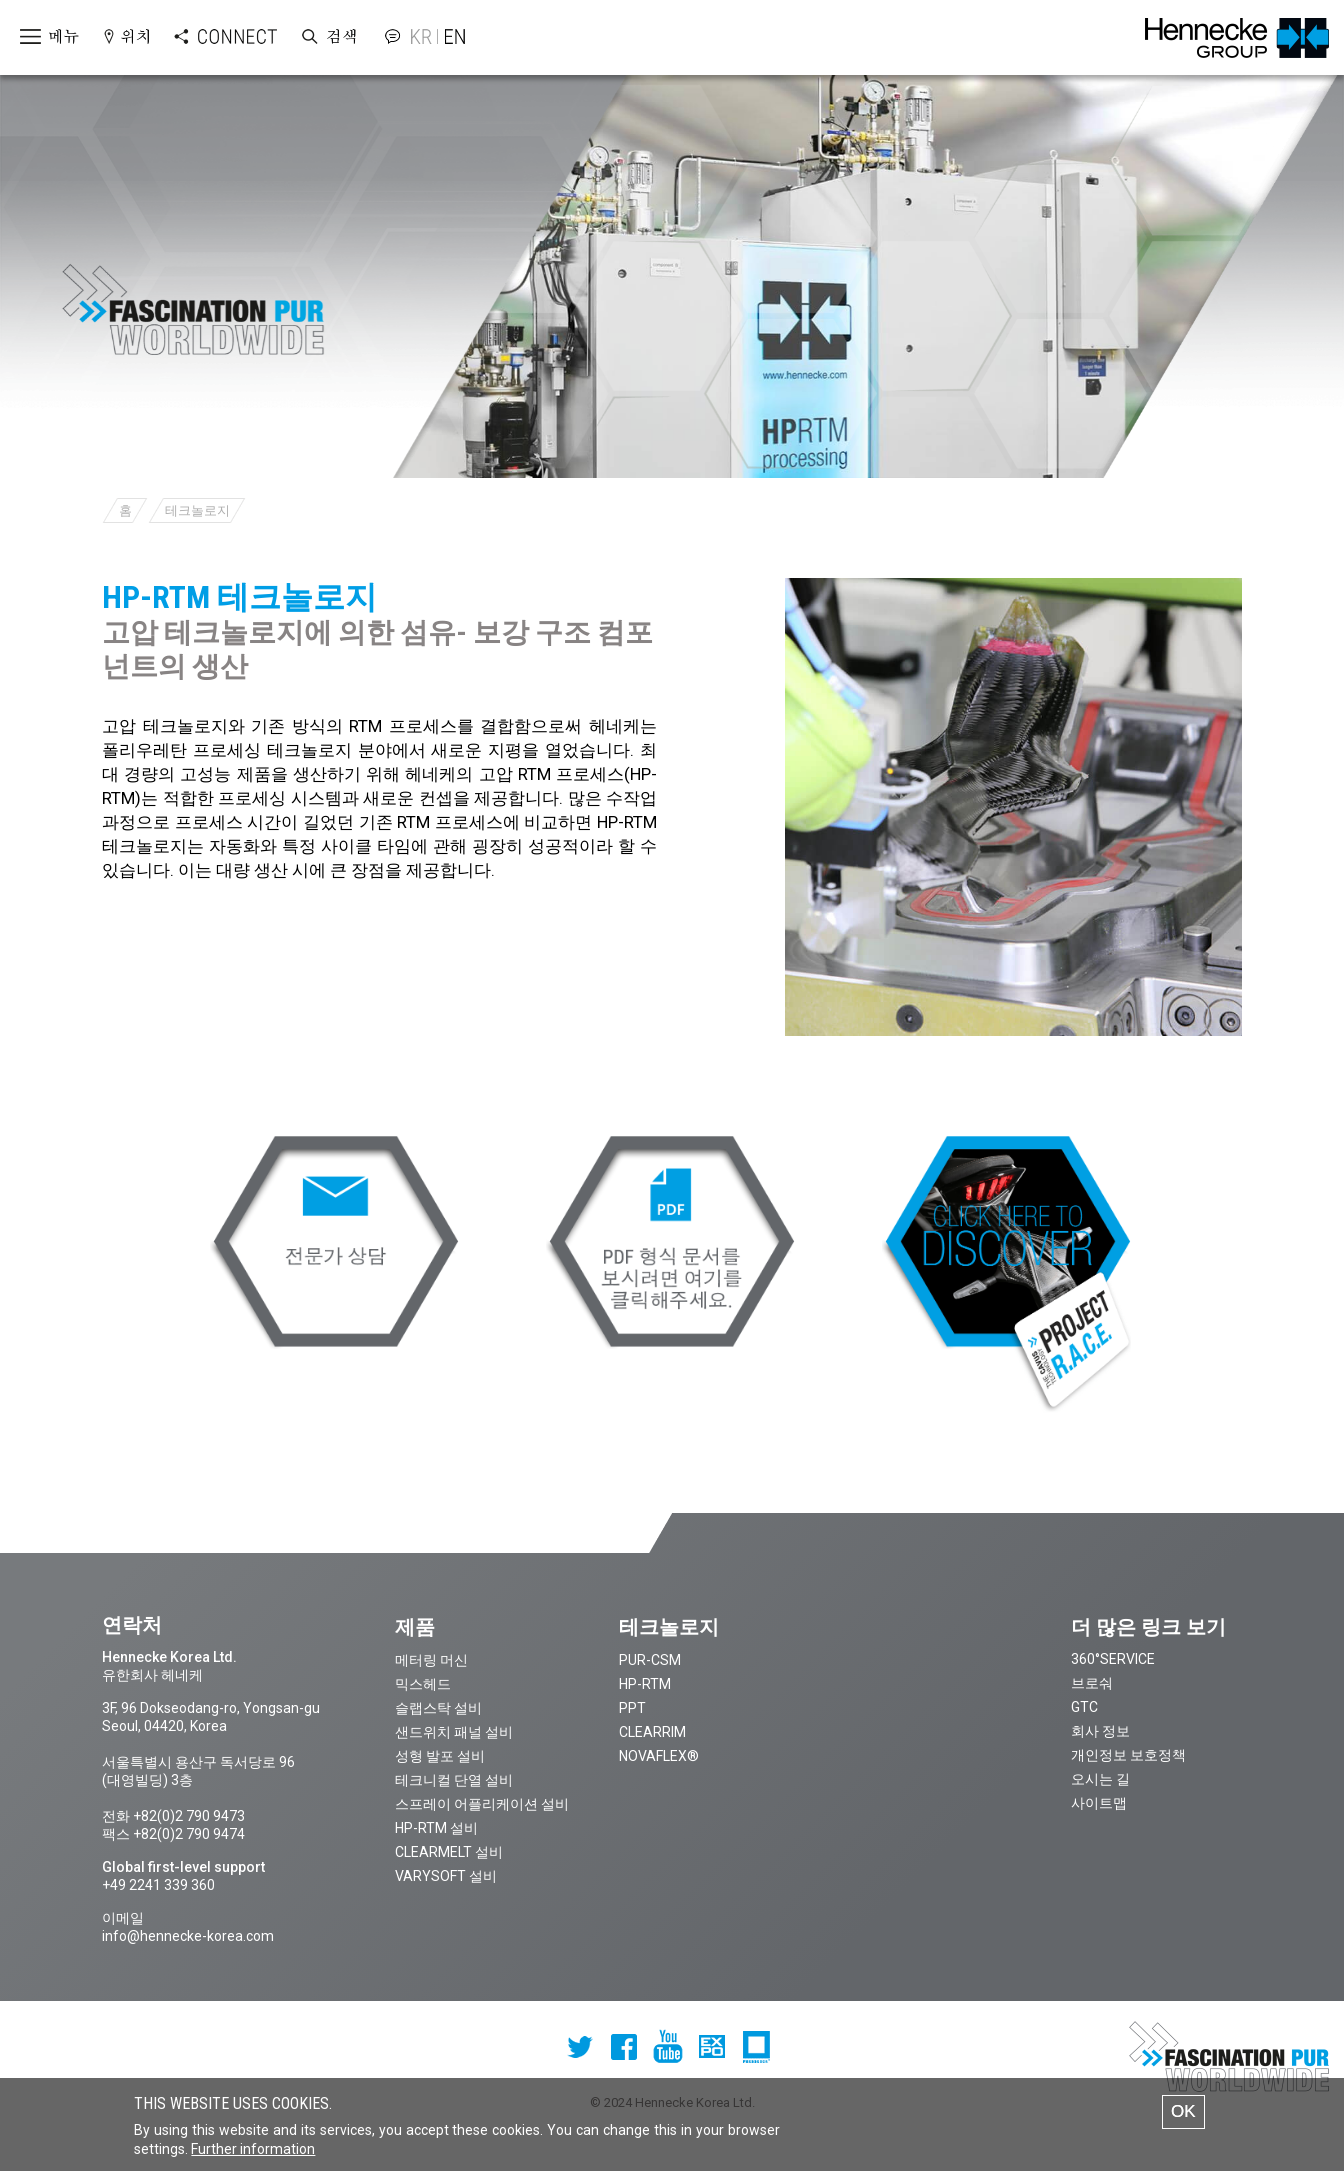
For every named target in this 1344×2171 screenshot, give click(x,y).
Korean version (424, 36)
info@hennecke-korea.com (188, 1936)
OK (1183, 2118)
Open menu (41, 37)
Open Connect (205, 37)
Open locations (126, 37)
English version (451, 36)
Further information (253, 2156)
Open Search (328, 37)
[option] (1014, 807)
